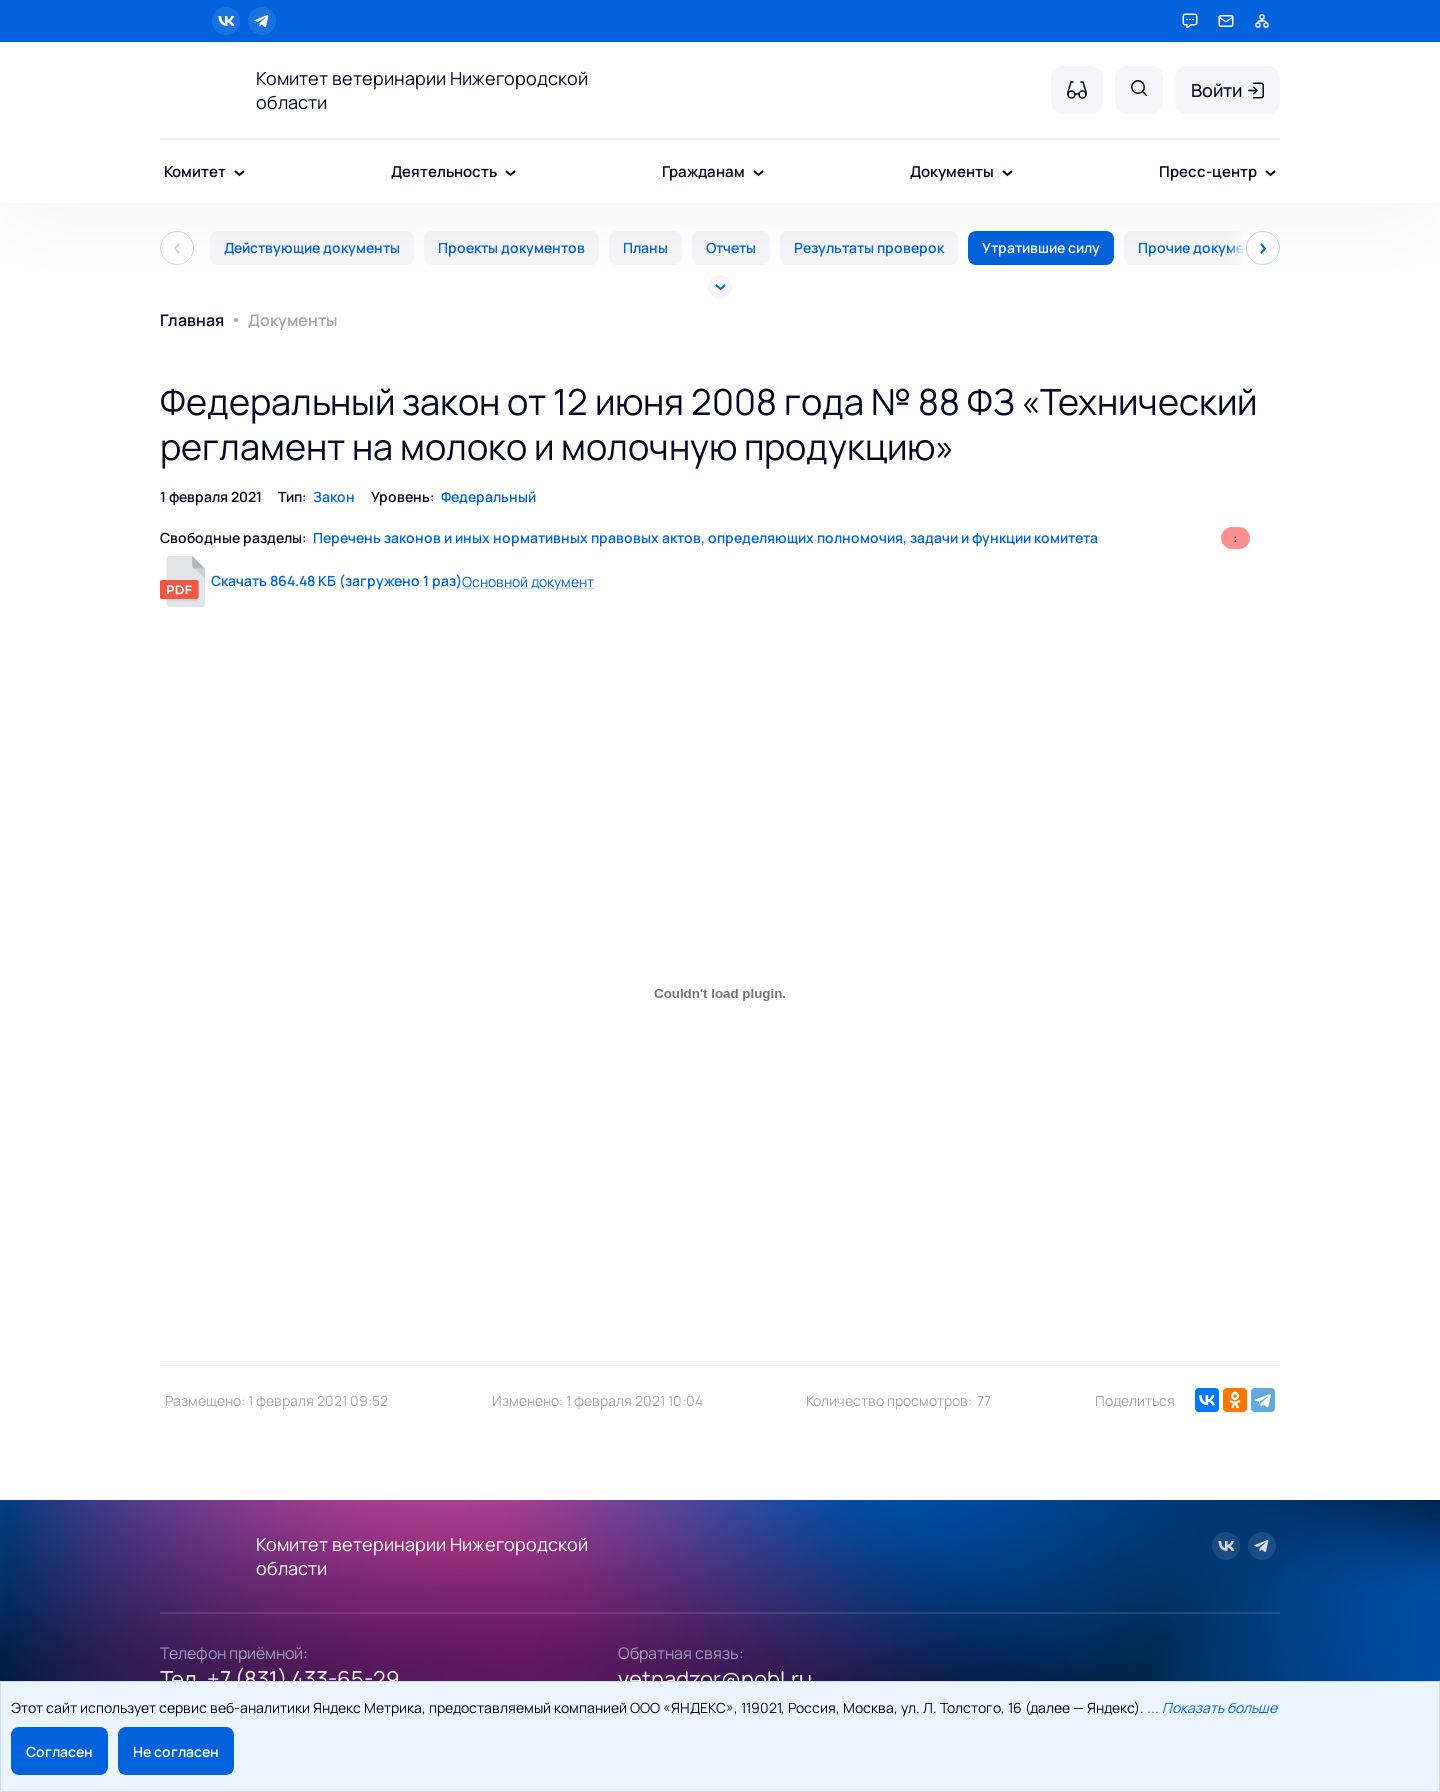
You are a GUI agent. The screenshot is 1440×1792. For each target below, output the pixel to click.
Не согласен (176, 1751)
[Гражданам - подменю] (758, 173)
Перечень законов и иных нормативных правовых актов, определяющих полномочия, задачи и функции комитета (705, 537)
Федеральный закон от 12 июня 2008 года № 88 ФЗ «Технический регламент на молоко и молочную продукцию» (708, 424)
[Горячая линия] (1190, 21)
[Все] (720, 287)
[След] (1263, 248)
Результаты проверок (869, 247)
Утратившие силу (1041, 247)
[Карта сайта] (1262, 21)
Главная (192, 320)
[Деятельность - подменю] (510, 173)
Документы (292, 320)
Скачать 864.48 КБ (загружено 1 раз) (336, 580)
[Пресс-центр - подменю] (1270, 173)
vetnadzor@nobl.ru (715, 1679)
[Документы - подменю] (1007, 173)
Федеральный (488, 496)
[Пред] (177, 248)
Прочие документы (1204, 247)
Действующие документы (312, 247)
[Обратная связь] (1226, 21)
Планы (645, 247)
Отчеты (731, 247)
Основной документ (528, 581)
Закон (334, 496)
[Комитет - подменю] (239, 173)
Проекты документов (511, 247)
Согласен (59, 1751)
